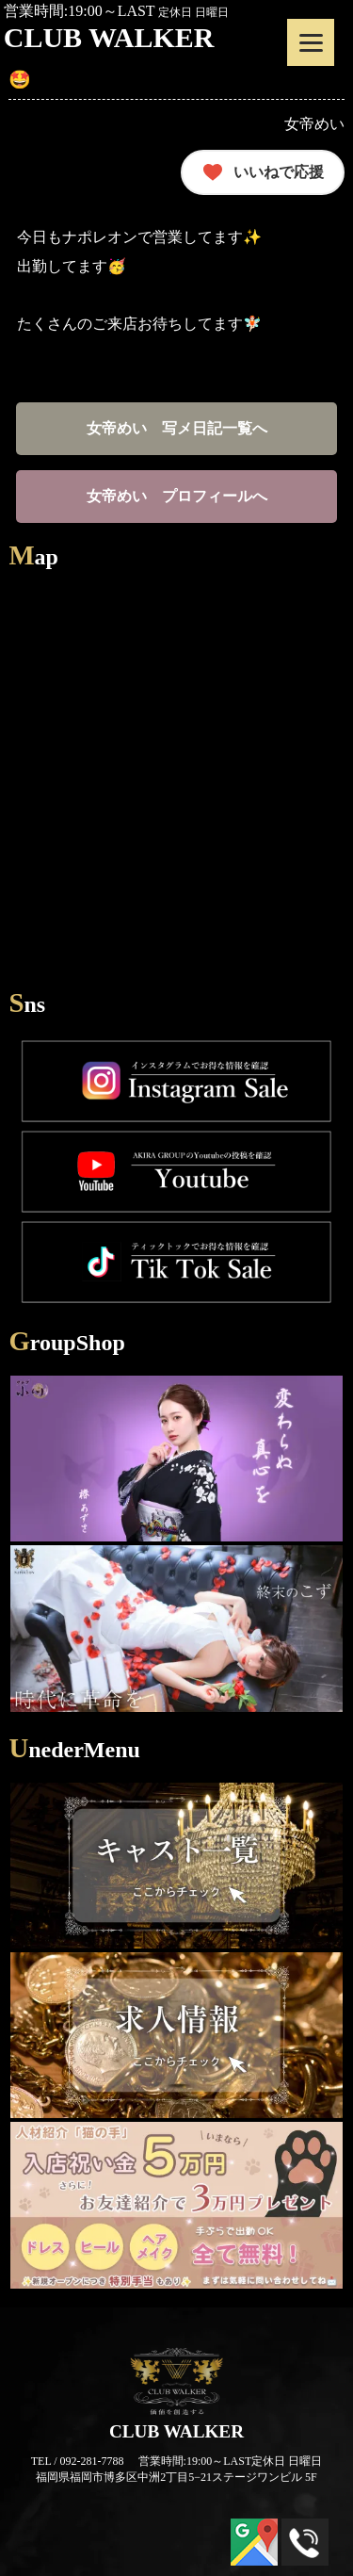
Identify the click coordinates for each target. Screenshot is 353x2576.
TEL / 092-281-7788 (77, 2461)
